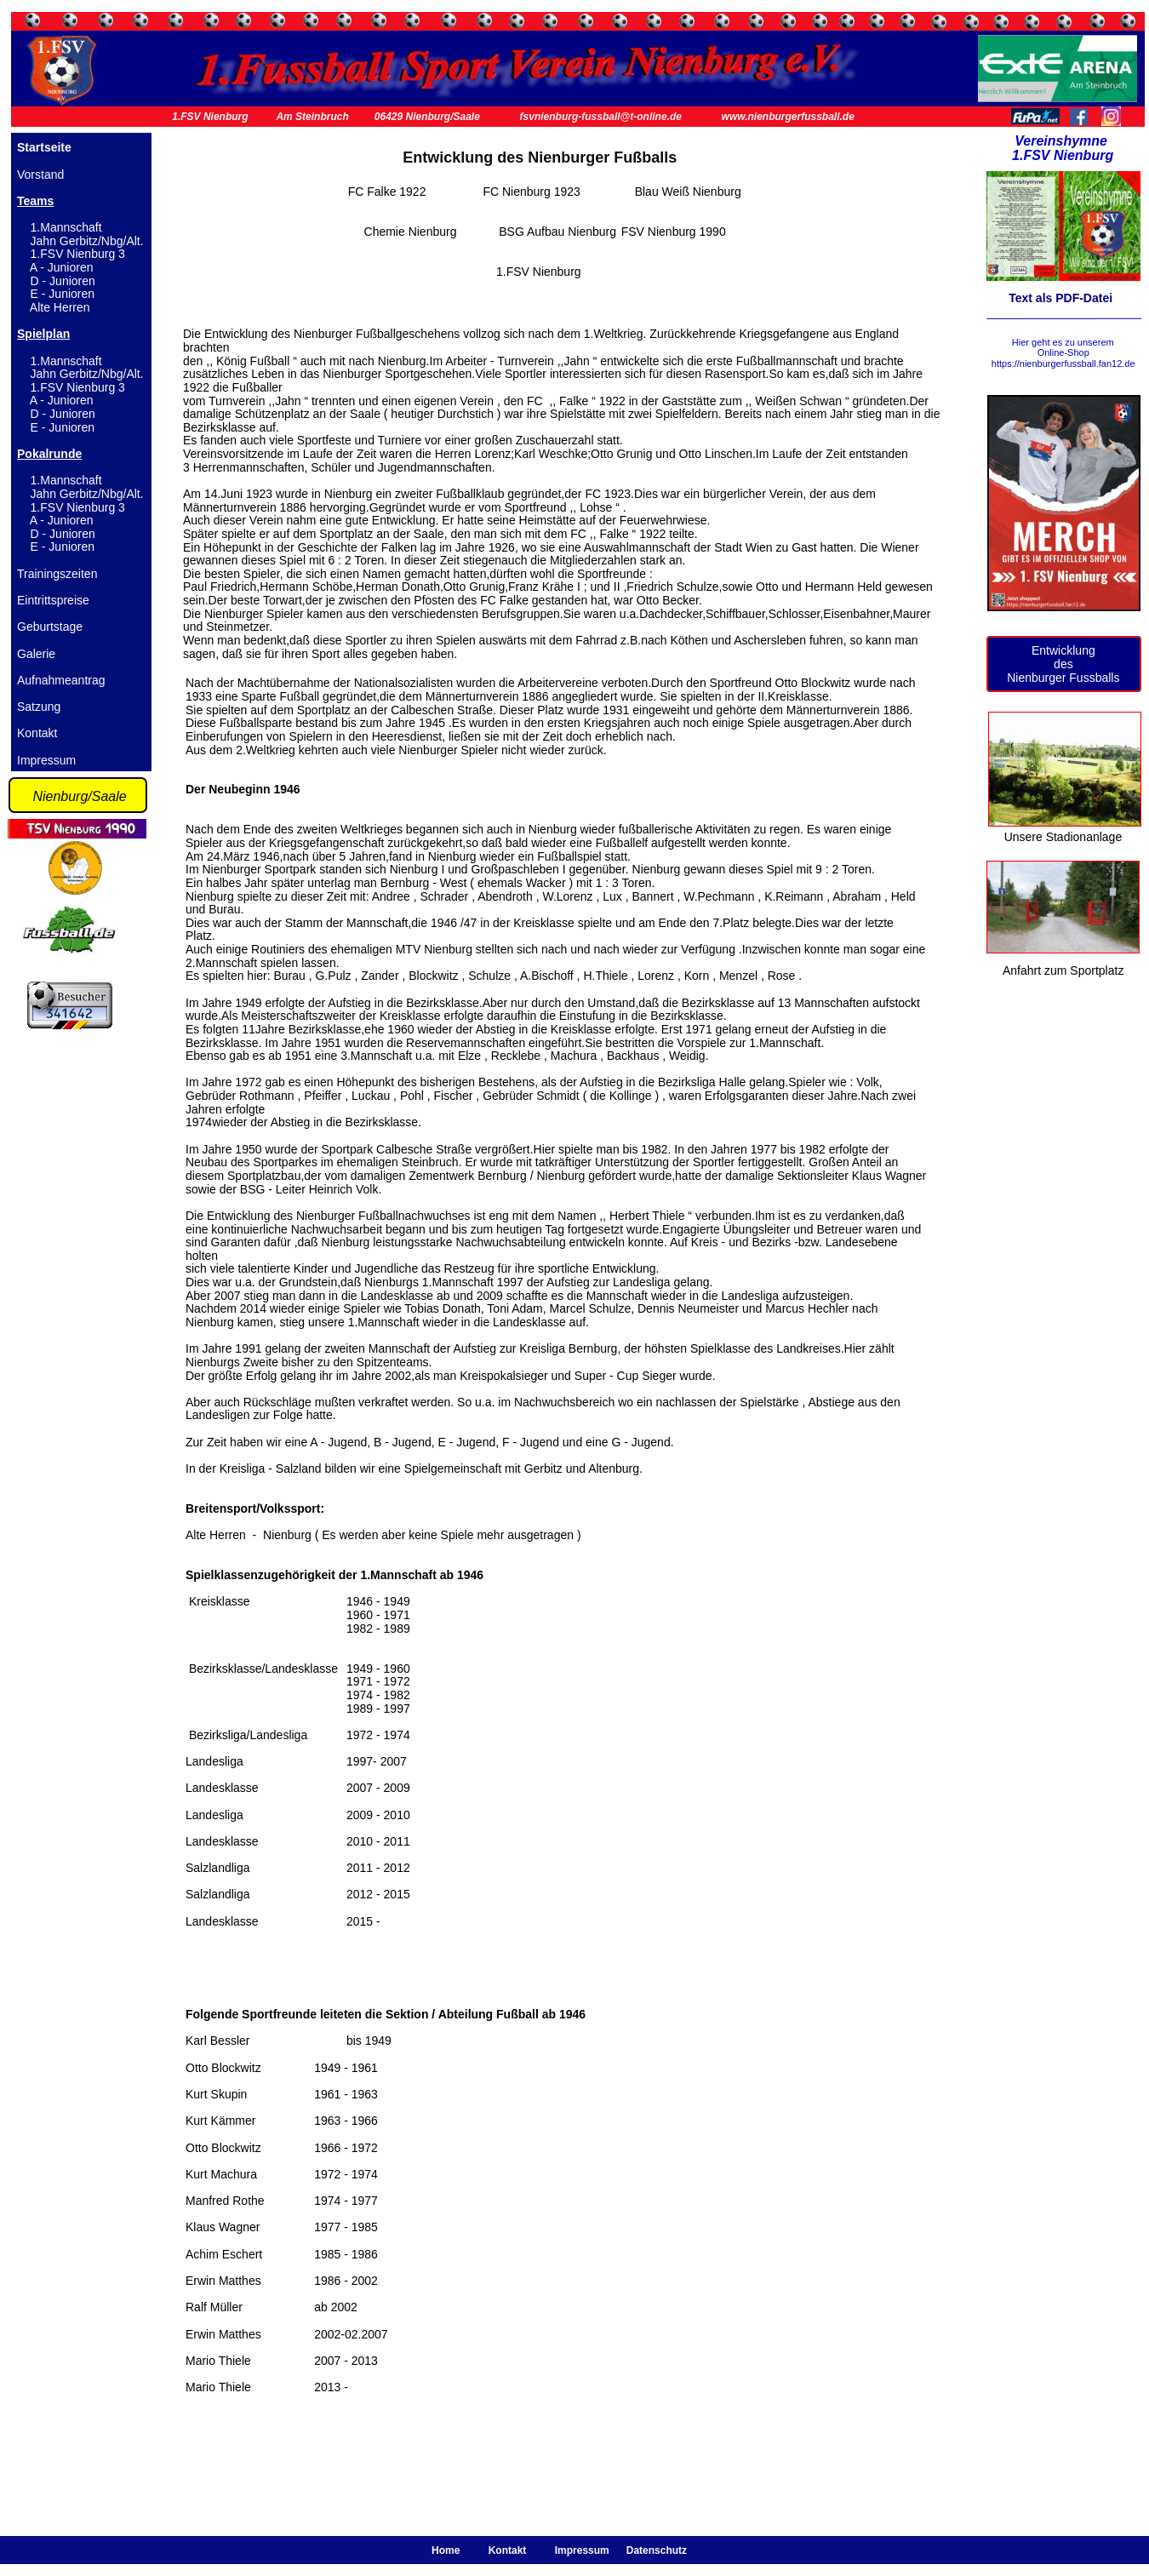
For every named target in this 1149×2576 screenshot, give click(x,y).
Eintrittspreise (53, 600)
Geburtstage (50, 626)
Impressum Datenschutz (620, 2550)
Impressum (46, 760)
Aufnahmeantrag (61, 680)
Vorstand (40, 174)
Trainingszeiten (57, 574)
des (1063, 664)
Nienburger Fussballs (1063, 677)
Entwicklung (1063, 650)
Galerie (36, 654)
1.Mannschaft (66, 227)
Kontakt (37, 733)
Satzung (38, 706)
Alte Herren (60, 307)
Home (449, 2550)
